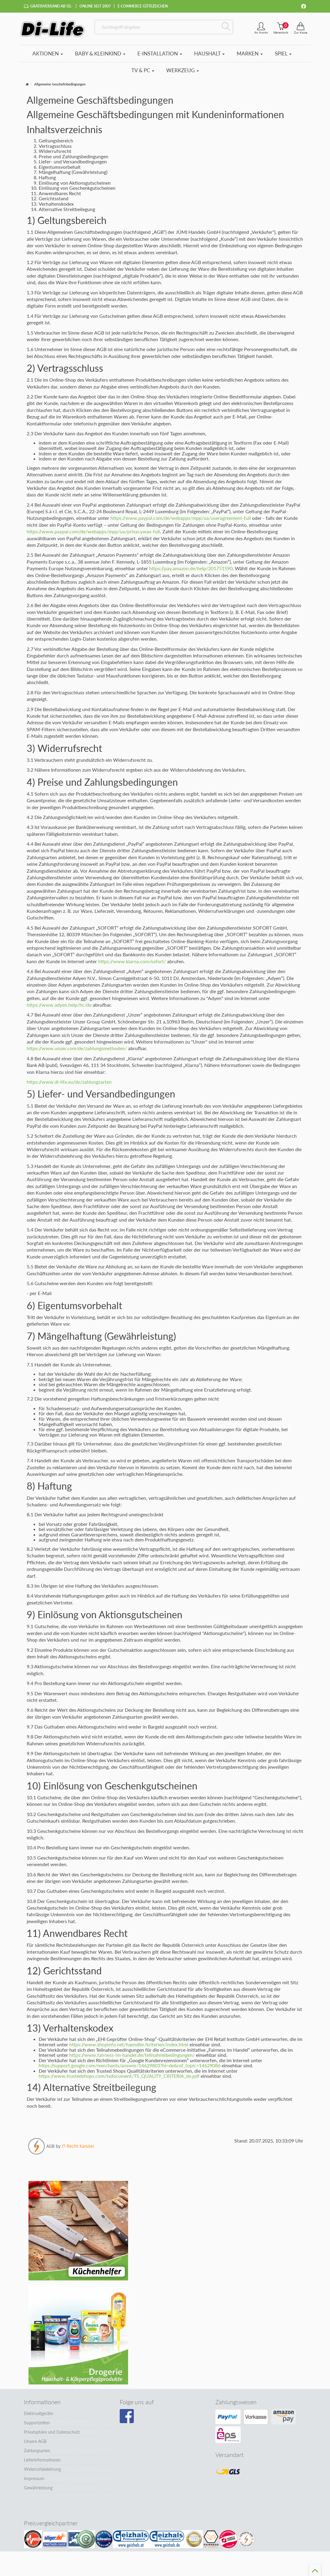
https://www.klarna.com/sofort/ (132, 961)
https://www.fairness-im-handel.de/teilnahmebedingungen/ (132, 2055)
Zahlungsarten (37, 2450)
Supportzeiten (37, 2422)
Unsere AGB (35, 2441)
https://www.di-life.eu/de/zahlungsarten (69, 1082)
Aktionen (47, 53)
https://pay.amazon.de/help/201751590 (190, 568)
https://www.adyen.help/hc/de (59, 1005)
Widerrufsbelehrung (42, 2469)
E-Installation (159, 53)
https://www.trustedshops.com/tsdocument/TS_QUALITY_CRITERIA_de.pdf (119, 2076)
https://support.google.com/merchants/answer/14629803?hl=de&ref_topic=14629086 (129, 2065)
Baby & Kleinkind (100, 53)
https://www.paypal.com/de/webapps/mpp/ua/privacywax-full (93, 531)
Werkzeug (182, 70)
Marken (250, 53)
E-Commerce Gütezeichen (143, 6)
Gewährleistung (38, 2487)
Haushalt (209, 53)
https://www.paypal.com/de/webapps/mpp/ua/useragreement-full (180, 518)
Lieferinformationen (42, 2459)
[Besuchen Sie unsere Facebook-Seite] (127, 2416)
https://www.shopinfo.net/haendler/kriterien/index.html (128, 2044)
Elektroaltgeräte (38, 2413)
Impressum (34, 2478)
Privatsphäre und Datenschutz (52, 2432)
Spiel (283, 53)
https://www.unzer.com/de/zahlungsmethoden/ (77, 1048)
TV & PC (142, 70)
